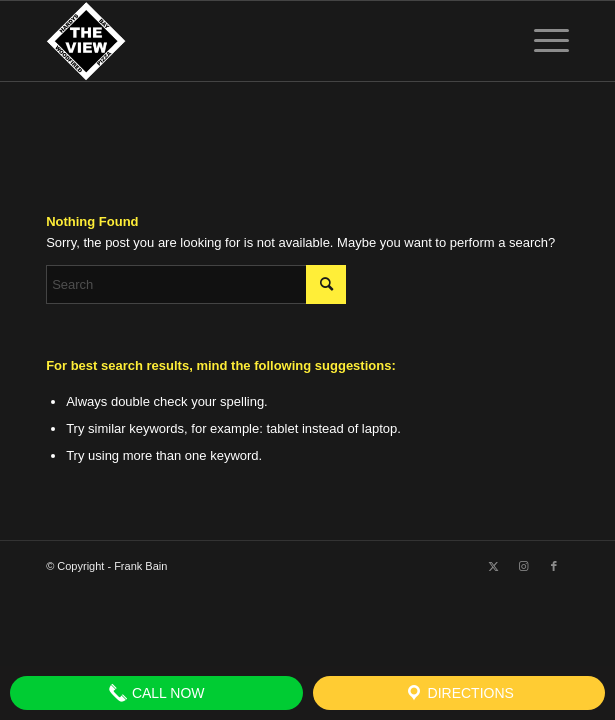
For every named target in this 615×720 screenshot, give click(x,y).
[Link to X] (494, 566)
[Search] (196, 284)
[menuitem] (541, 41)
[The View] (255, 41)
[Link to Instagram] (524, 566)
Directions (459, 693)
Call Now (156, 693)
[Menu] (541, 41)
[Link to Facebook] (554, 566)
